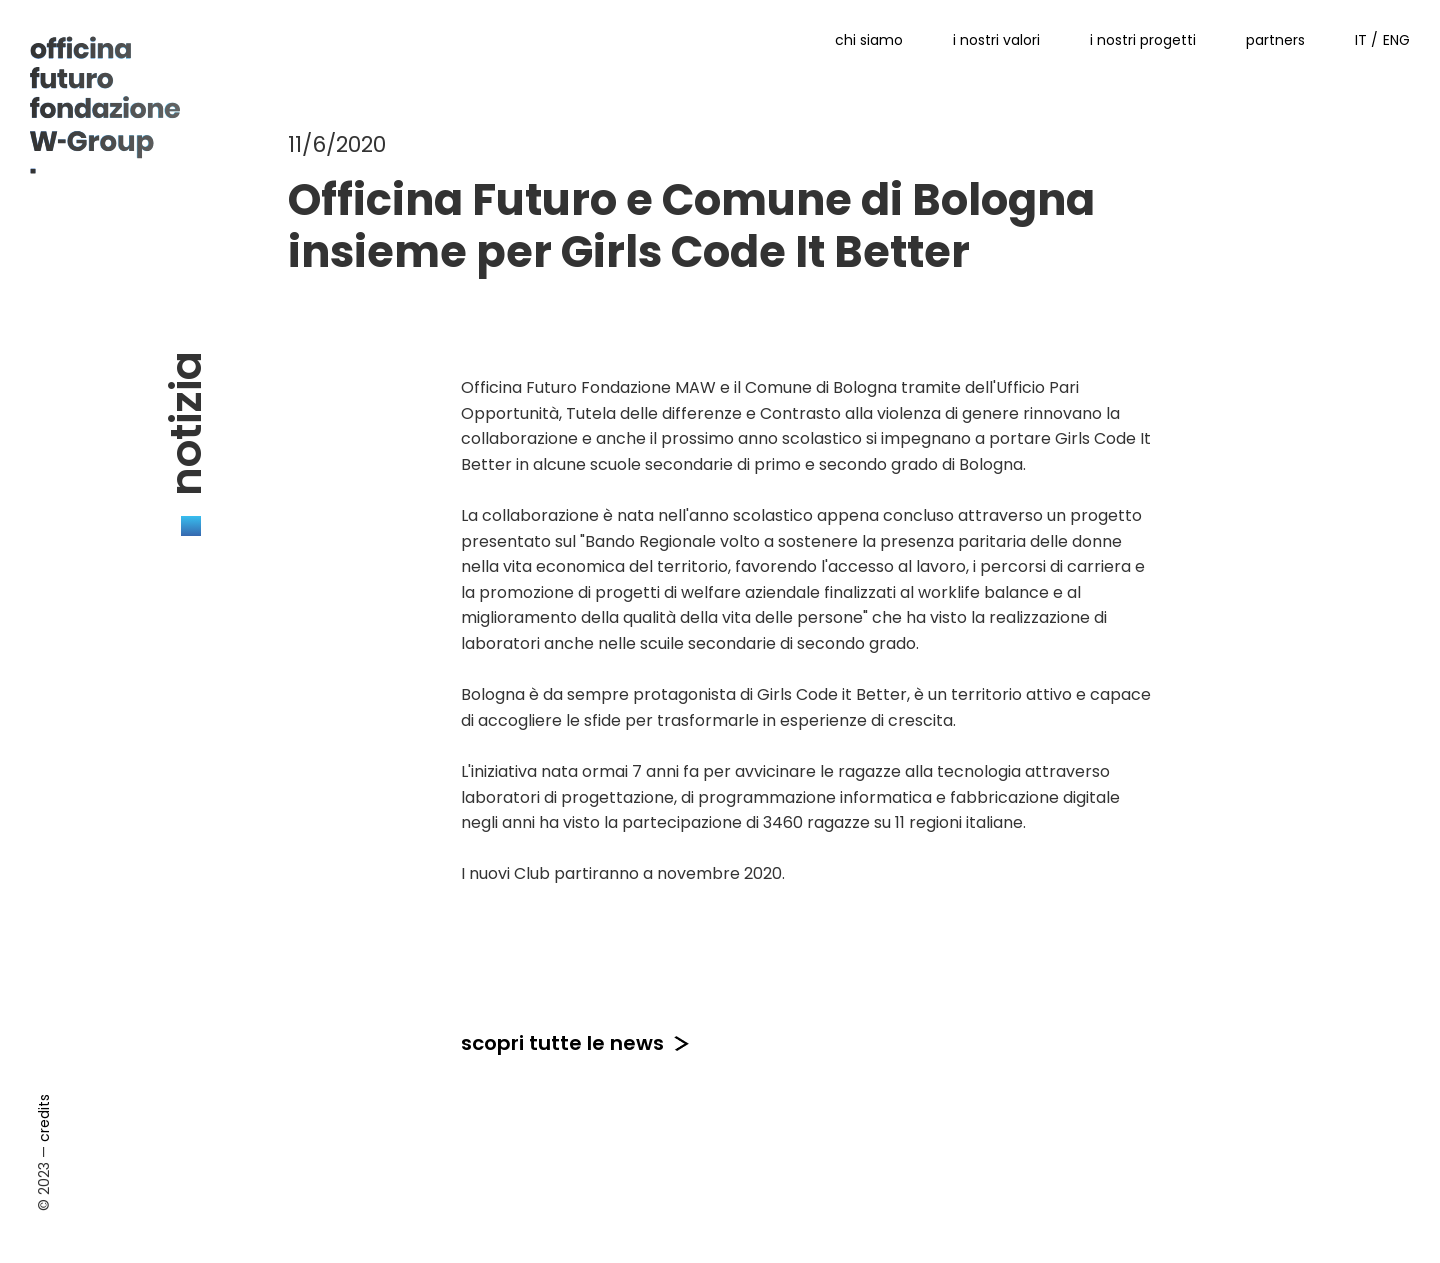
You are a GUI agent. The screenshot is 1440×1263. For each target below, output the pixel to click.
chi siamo (869, 40)
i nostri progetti (1143, 40)
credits (44, 1118)
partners (1275, 40)
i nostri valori (996, 40)
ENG (1396, 40)
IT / (1366, 40)
